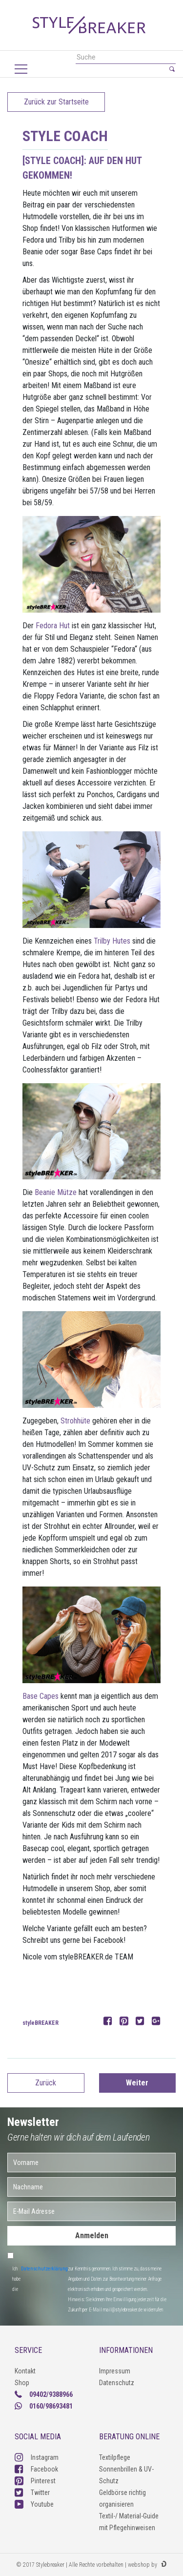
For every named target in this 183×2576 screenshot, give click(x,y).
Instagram (37, 2457)
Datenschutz (116, 2383)
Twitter (32, 2492)
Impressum (114, 2371)
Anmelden (91, 2235)
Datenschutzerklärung (44, 2268)
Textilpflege (114, 2457)
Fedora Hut (52, 625)
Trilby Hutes (112, 941)
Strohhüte (75, 1420)
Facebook (36, 2469)
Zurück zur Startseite (56, 101)
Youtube (34, 2504)
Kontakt (25, 2371)
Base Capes (40, 1696)
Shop (22, 2383)
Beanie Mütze (56, 1192)
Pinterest (35, 2480)
